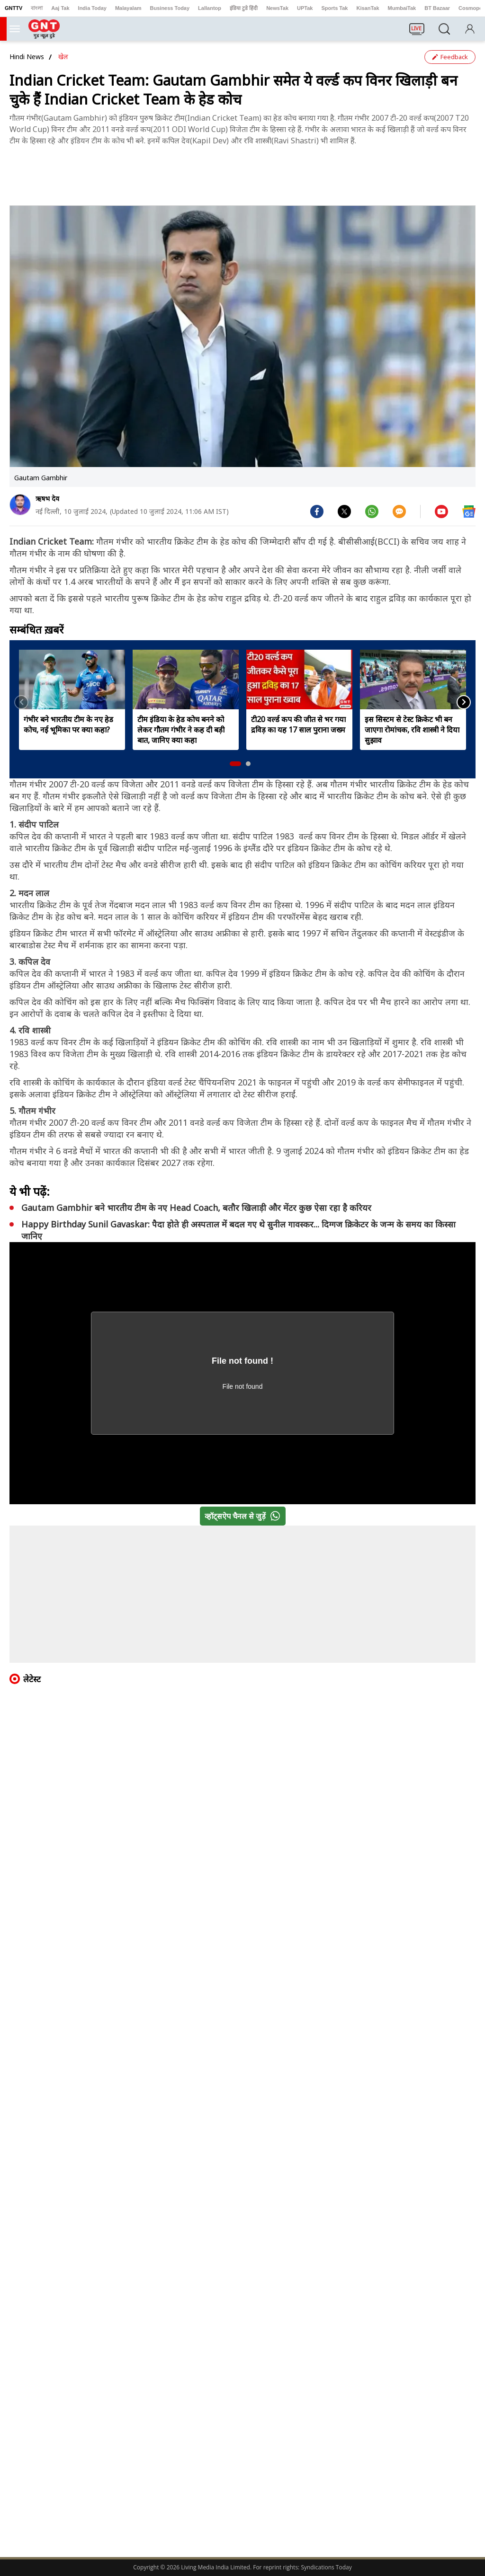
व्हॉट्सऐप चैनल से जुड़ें (245, 1516)
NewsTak (277, 8)
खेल (63, 56)
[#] (344, 511)
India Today (92, 8)
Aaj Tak (60, 8)
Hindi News (26, 56)
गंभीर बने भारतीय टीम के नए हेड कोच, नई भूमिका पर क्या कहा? (68, 724)
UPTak (305, 8)
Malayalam (128, 8)
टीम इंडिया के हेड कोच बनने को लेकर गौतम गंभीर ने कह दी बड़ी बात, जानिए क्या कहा (181, 729)
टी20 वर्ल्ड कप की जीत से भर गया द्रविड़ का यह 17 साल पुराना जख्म (298, 724)
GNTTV (13, 8)
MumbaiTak (402, 8)
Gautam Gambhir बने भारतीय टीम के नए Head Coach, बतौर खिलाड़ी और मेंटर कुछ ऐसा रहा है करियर (196, 1207)
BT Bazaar (437, 8)
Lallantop (209, 8)
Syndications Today (326, 2567)
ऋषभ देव (47, 498)
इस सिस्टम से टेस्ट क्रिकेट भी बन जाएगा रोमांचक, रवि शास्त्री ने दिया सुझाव (412, 729)
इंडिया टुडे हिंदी (244, 8)
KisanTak (367, 8)
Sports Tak (334, 8)
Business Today (170, 8)
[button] (235, 763)
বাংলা (37, 8)
